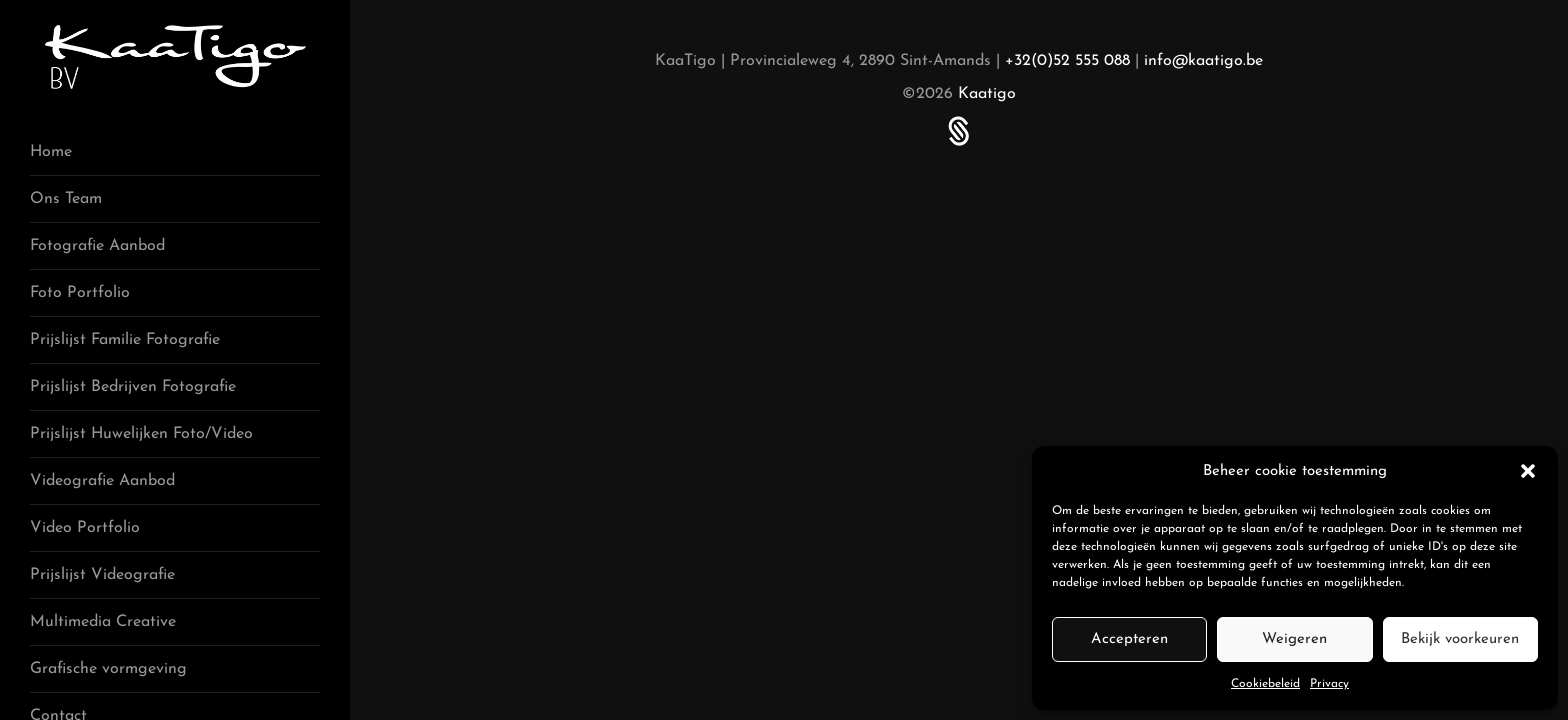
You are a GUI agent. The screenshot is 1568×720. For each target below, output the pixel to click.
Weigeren (1294, 639)
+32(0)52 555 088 (1067, 61)
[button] (1528, 471)
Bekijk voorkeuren (1460, 639)
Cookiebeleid (1265, 684)
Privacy (1329, 684)
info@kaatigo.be (1203, 61)
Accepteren (1129, 639)
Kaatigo (987, 94)
